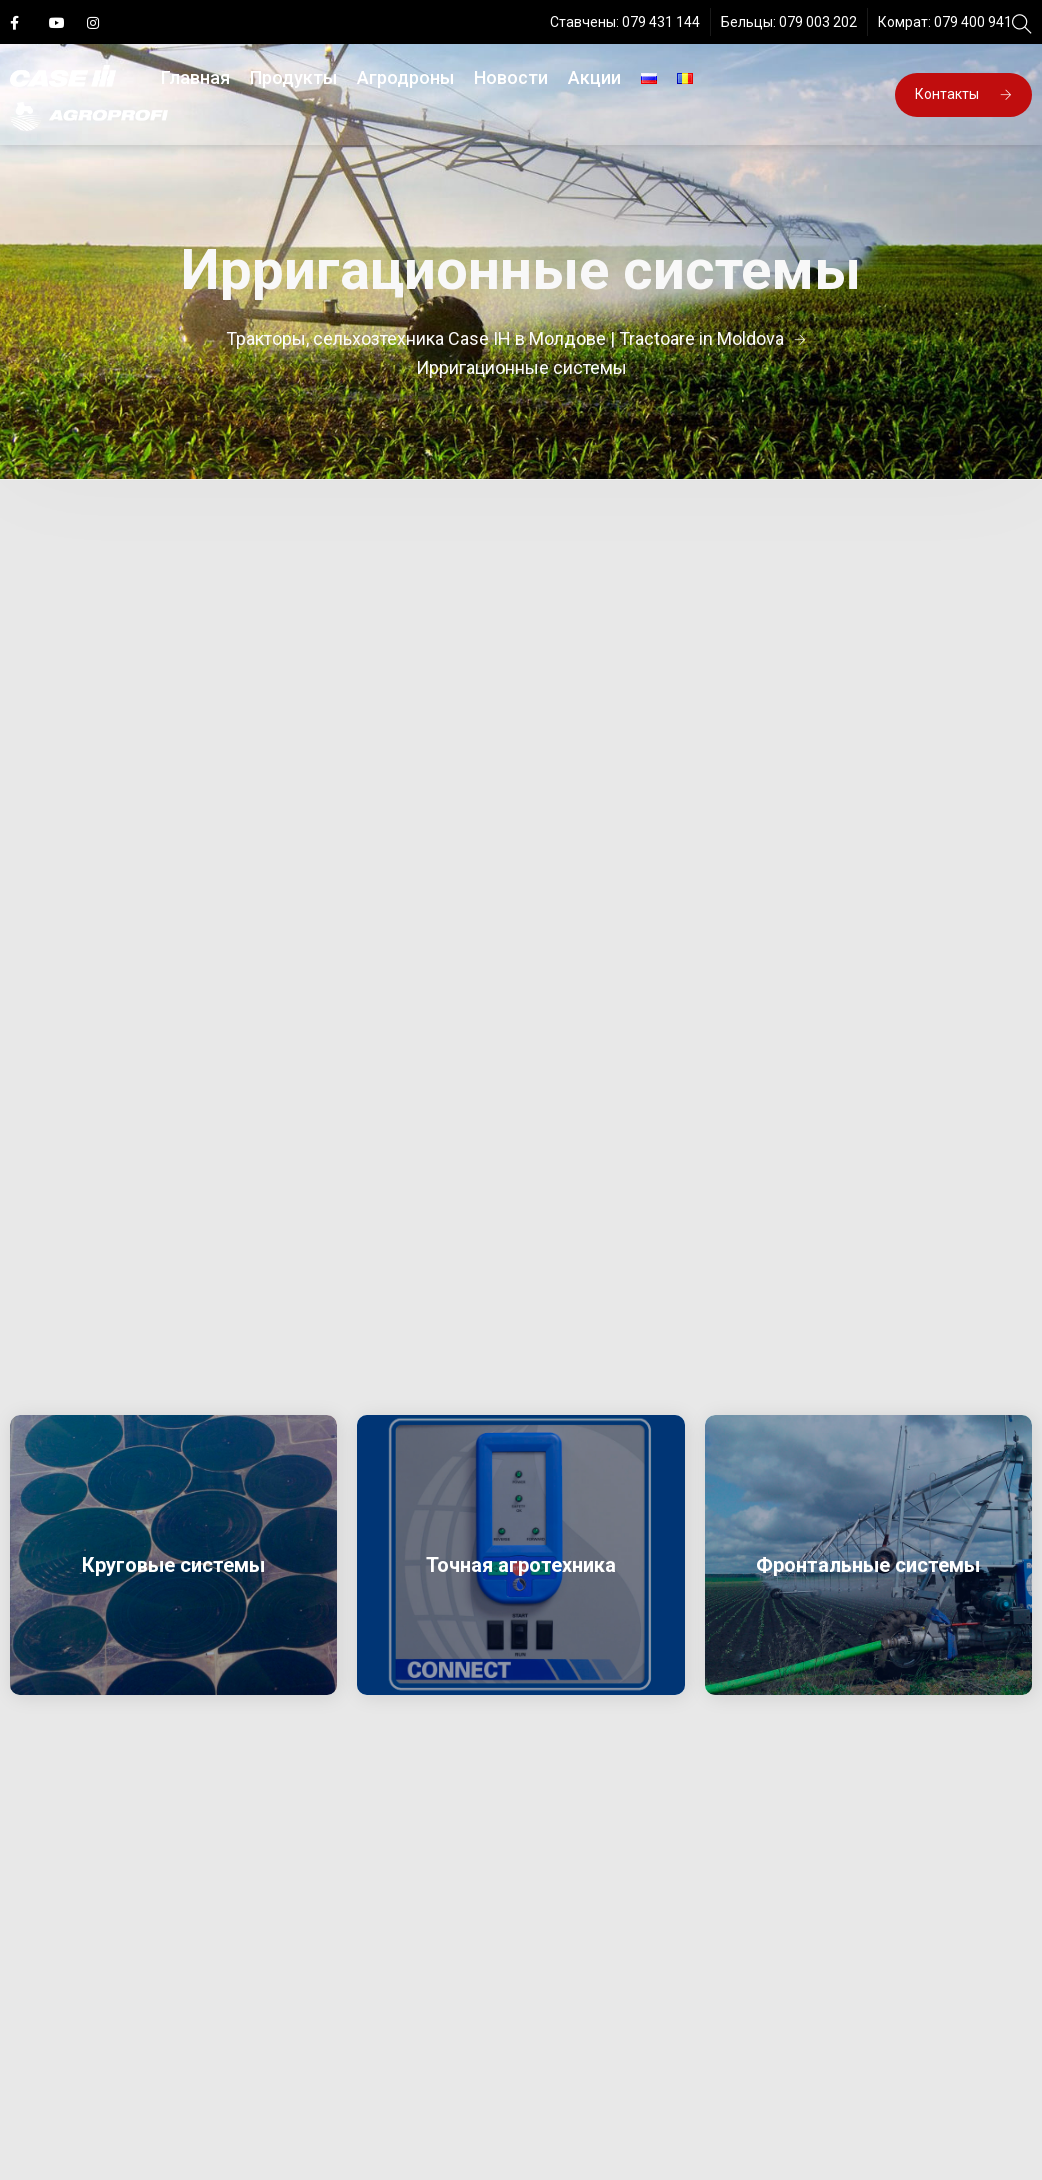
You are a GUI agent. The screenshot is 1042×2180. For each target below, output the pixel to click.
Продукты (293, 77)
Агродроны (405, 77)
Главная (195, 77)
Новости (511, 77)
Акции (594, 77)
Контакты (963, 94)
